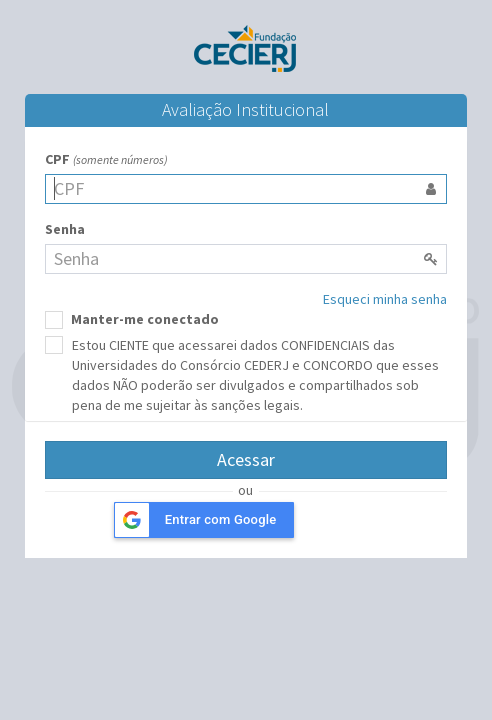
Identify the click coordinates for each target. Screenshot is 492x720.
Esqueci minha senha (385, 299)
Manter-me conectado (132, 319)
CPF (106, 159)
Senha (65, 229)
